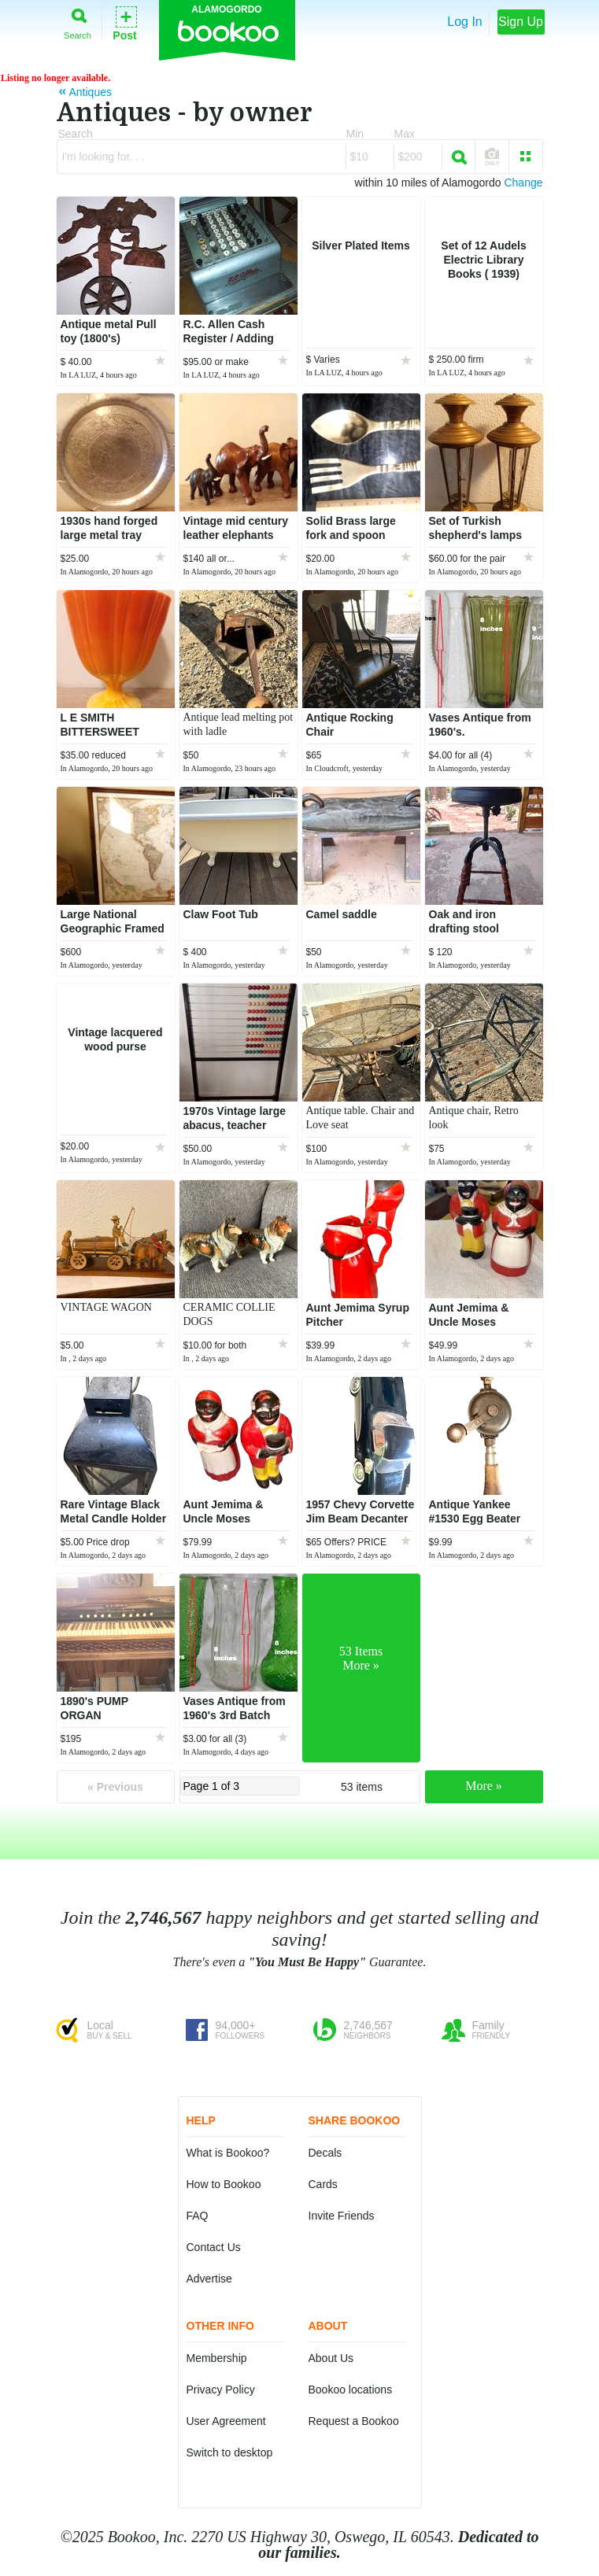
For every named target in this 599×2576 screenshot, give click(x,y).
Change (523, 182)
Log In (464, 21)
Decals (325, 2152)
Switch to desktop (230, 2452)
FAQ (198, 2215)
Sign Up (520, 21)
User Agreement (226, 2421)
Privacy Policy (221, 2389)
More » (483, 1785)
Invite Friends (342, 2215)
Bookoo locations (351, 2389)
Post (124, 22)
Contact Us (214, 2247)
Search (77, 20)
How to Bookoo (224, 2184)
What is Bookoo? (228, 2152)
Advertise (209, 2278)
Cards (323, 2184)
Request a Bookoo (354, 2421)
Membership (217, 2358)
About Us (331, 2358)
